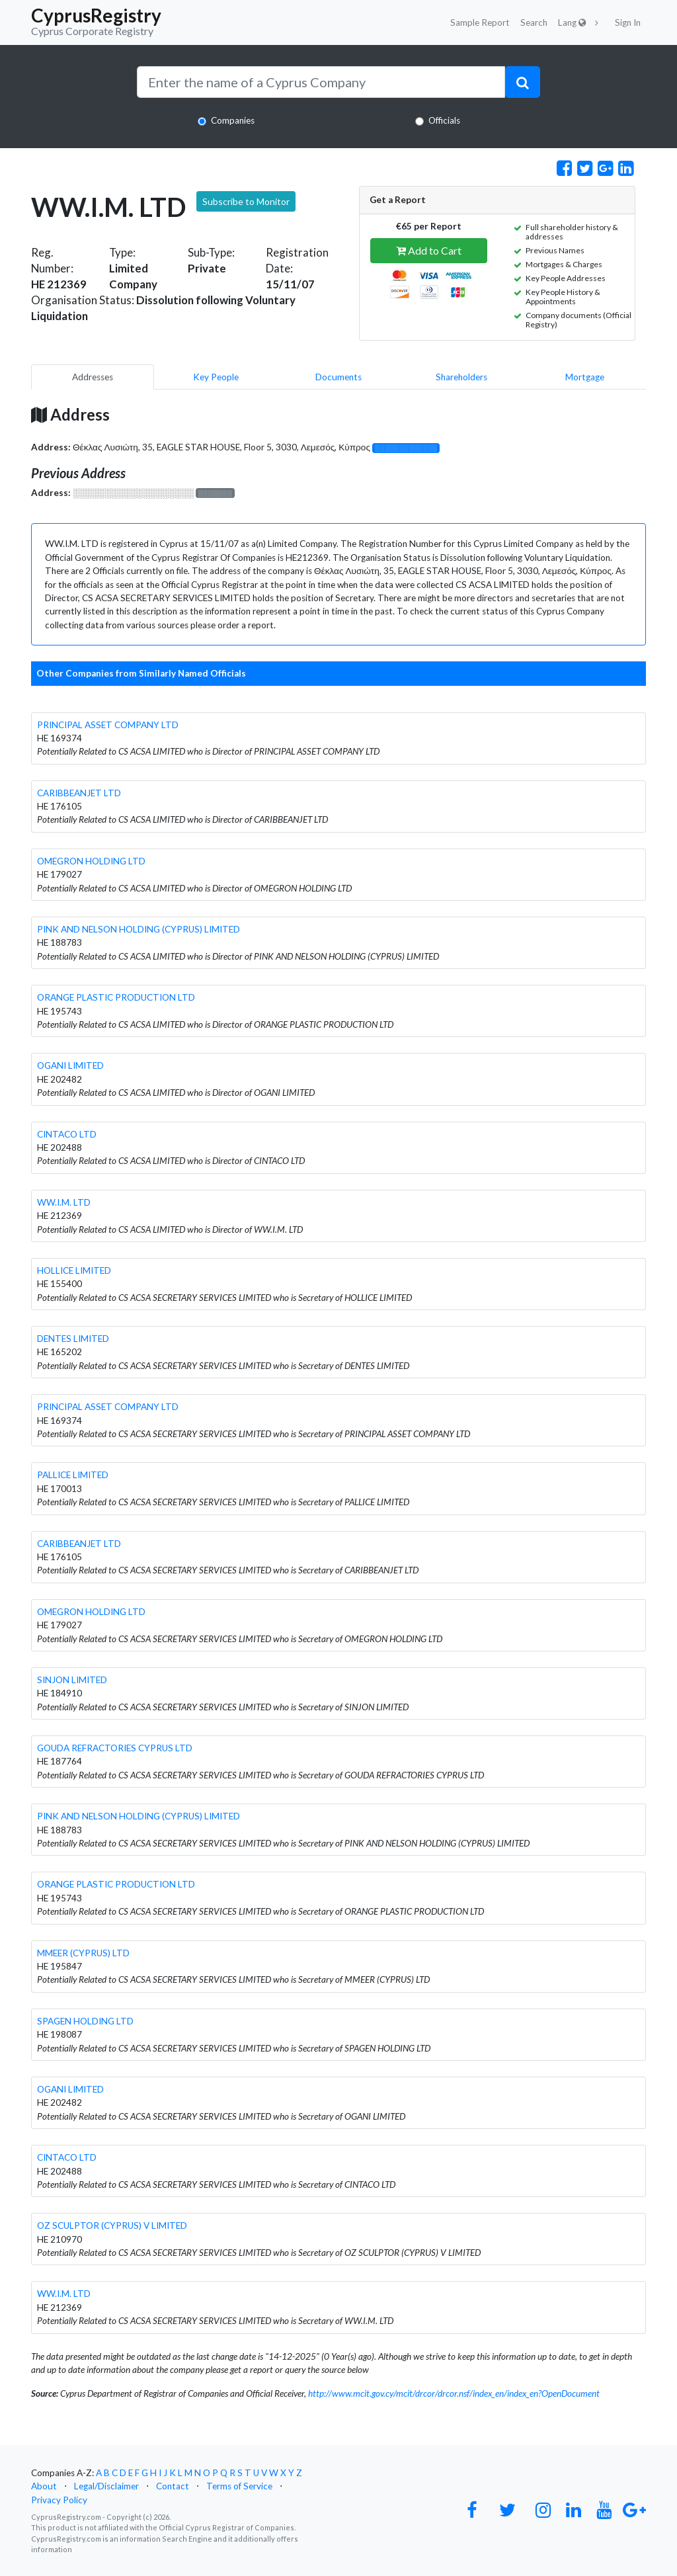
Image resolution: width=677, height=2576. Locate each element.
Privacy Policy (59, 2500)
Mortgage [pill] (584, 377)
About (44, 2486)
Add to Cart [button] (428, 250)
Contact (172, 2486)
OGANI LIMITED (70, 1065)
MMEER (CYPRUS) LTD (83, 1953)
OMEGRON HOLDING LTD (91, 861)
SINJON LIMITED (72, 1680)
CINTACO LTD (67, 1134)
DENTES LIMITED (73, 1338)
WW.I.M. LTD (64, 1202)
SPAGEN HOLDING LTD (85, 2021)
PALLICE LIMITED (72, 1475)
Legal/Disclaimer (106, 2486)
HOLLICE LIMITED (74, 1270)
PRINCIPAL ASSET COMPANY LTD (108, 725)
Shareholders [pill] (461, 377)
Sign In (628, 22)
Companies (233, 120)
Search (533, 22)
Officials (444, 120)
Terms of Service (239, 2486)
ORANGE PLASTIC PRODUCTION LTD (116, 997)
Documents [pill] (338, 377)
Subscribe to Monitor (246, 201)
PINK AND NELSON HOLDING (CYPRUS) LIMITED (138, 929)
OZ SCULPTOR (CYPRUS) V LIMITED (112, 2225)
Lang (572, 22)
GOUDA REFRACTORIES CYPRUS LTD (114, 1748)
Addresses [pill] (92, 377)
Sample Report (480, 22)
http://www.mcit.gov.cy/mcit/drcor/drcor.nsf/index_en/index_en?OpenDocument (454, 2393)
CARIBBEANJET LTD (79, 793)
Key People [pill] (216, 377)
